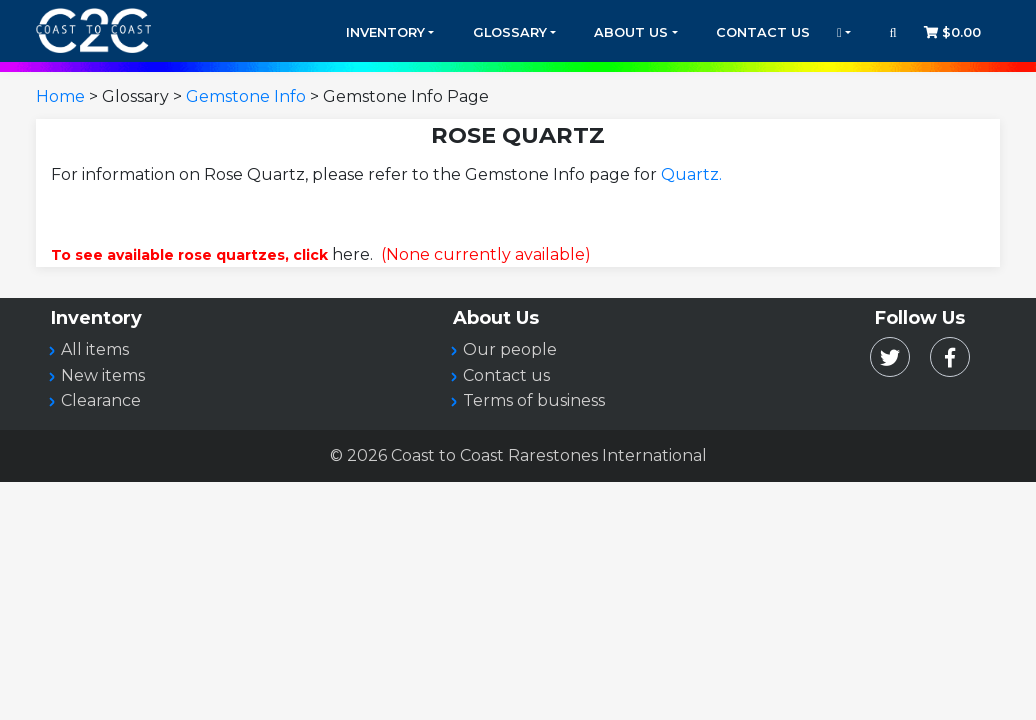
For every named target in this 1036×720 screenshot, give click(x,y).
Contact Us (763, 32)
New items (103, 375)
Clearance (101, 400)
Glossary (510, 32)
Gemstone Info (246, 96)
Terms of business (534, 400)
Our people (510, 349)
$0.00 (952, 32)
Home (60, 96)
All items (95, 349)
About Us (631, 32)
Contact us (506, 375)
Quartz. (691, 174)
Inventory (385, 32)
